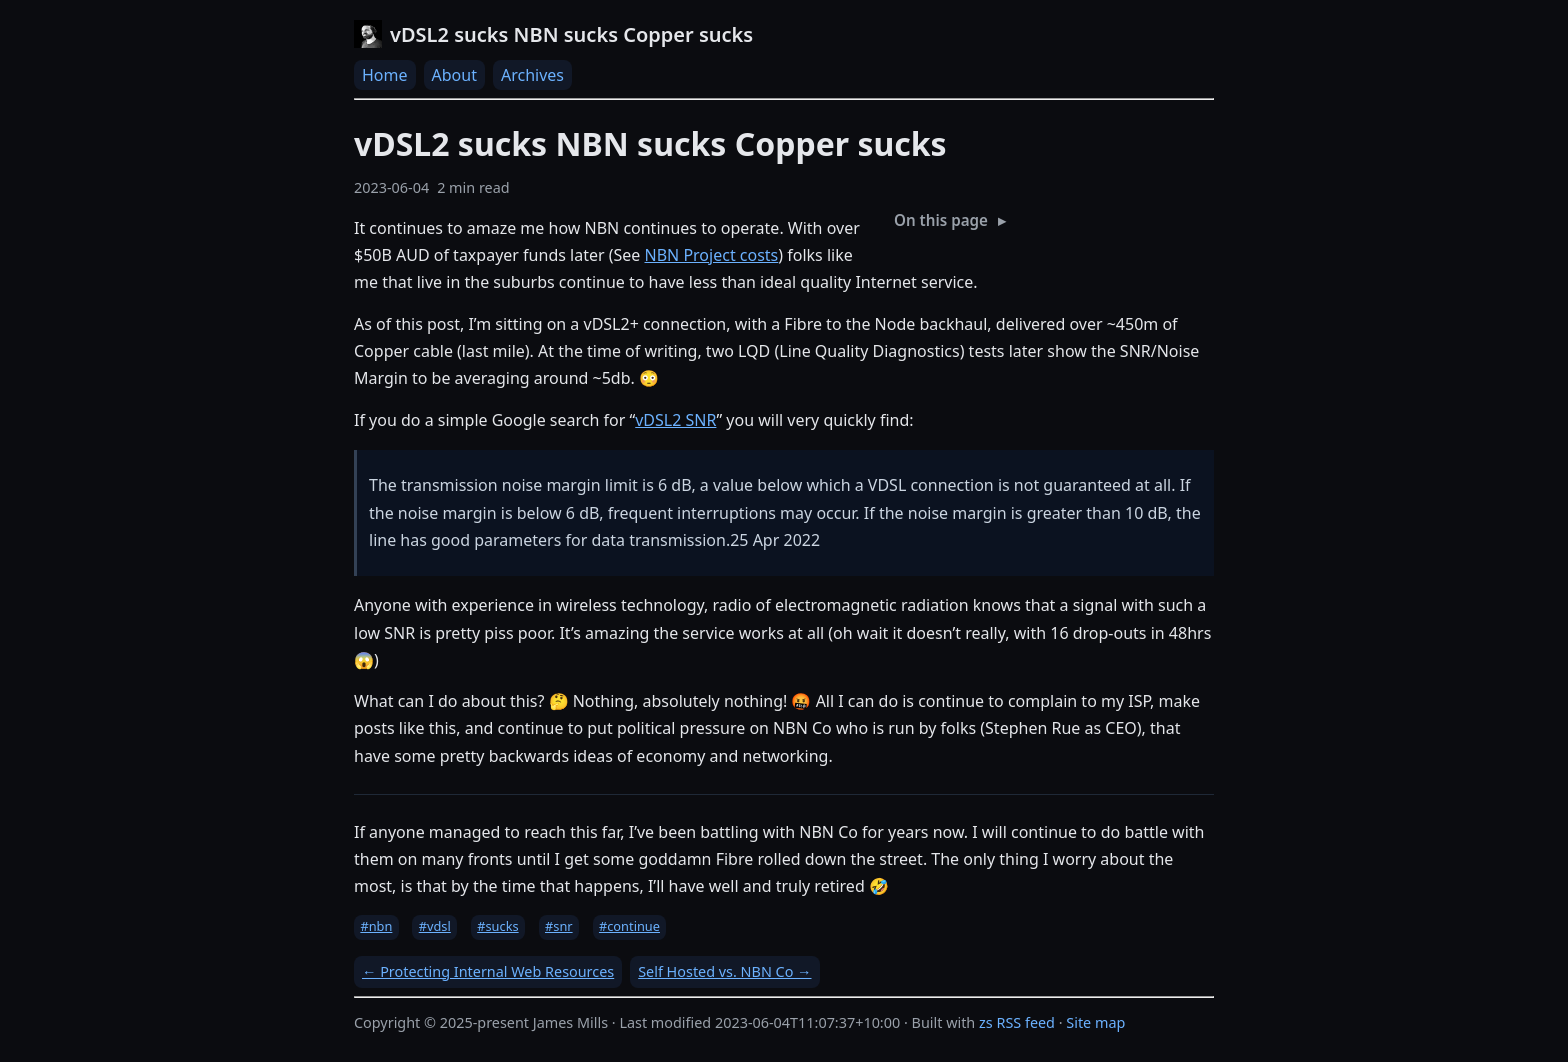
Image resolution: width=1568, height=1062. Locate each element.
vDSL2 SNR (675, 420)
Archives (532, 75)
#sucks (497, 926)
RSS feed (1025, 1022)
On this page (941, 220)
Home (385, 75)
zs (986, 1022)
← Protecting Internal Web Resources (488, 971)
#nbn (376, 926)
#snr (559, 926)
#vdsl (435, 926)
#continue (629, 926)
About (454, 75)
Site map (1095, 1022)
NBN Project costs (712, 255)
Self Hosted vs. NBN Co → (724, 971)
